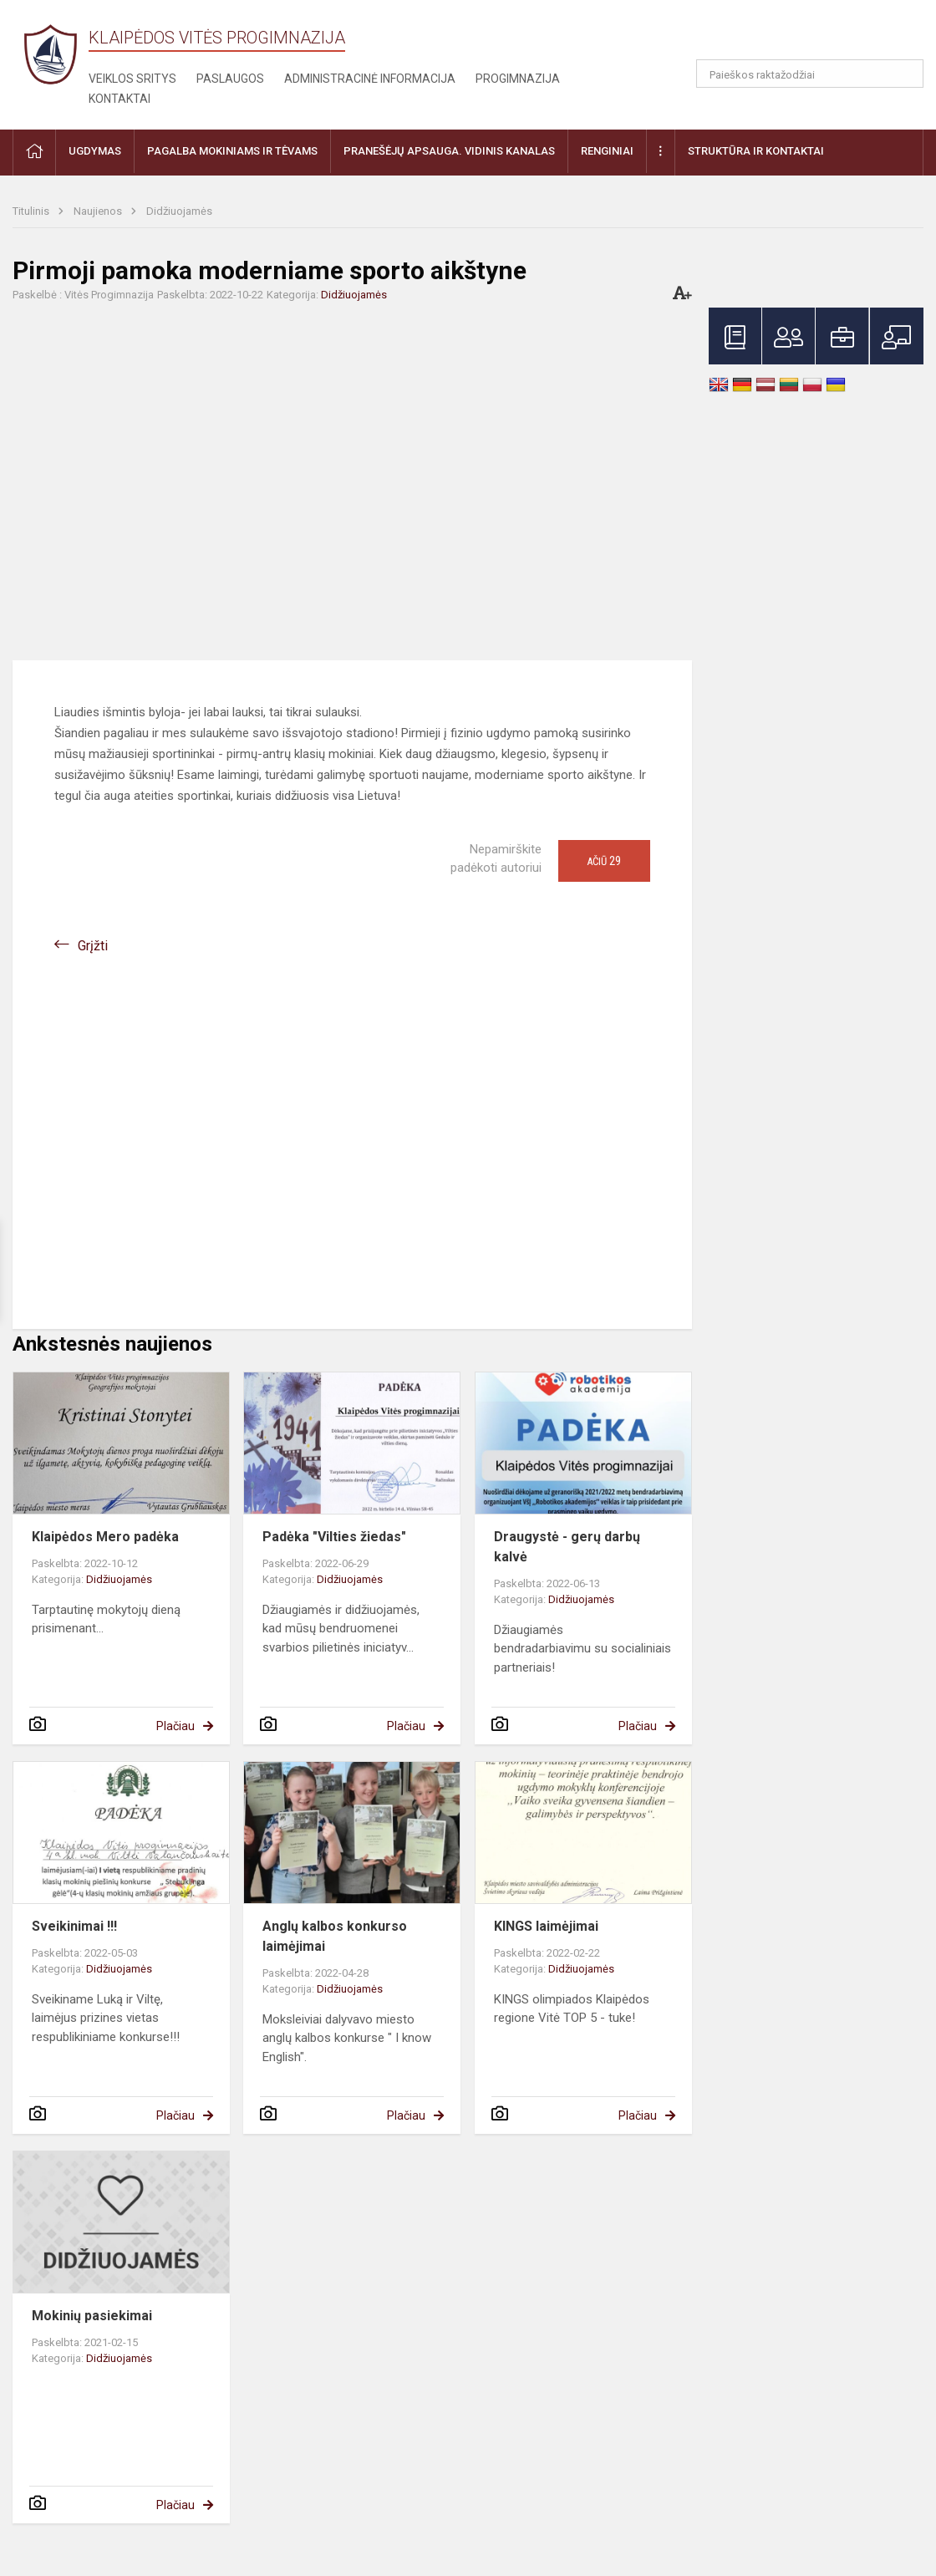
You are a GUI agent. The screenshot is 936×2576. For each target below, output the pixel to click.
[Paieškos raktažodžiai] (810, 73)
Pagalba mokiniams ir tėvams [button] (232, 151)
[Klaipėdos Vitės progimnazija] (51, 54)
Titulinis (32, 211)
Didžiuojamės (179, 211)
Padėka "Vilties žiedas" (334, 1537)
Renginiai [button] (607, 151)
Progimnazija (518, 78)
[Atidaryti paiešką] (905, 73)
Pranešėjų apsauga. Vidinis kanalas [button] (449, 151)
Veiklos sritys (132, 78)
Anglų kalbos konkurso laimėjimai (334, 1936)
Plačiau (175, 1726)
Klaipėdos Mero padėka (105, 1537)
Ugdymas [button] (95, 151)
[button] (809, 35)
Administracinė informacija (369, 78)
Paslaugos (230, 78)
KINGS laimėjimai (546, 1926)
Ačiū (604, 861)
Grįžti (93, 946)
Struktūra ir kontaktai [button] (756, 151)
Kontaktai (119, 98)
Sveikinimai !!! (74, 1926)
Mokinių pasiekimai (92, 2316)
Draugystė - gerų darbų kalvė (567, 1547)
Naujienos (99, 211)
